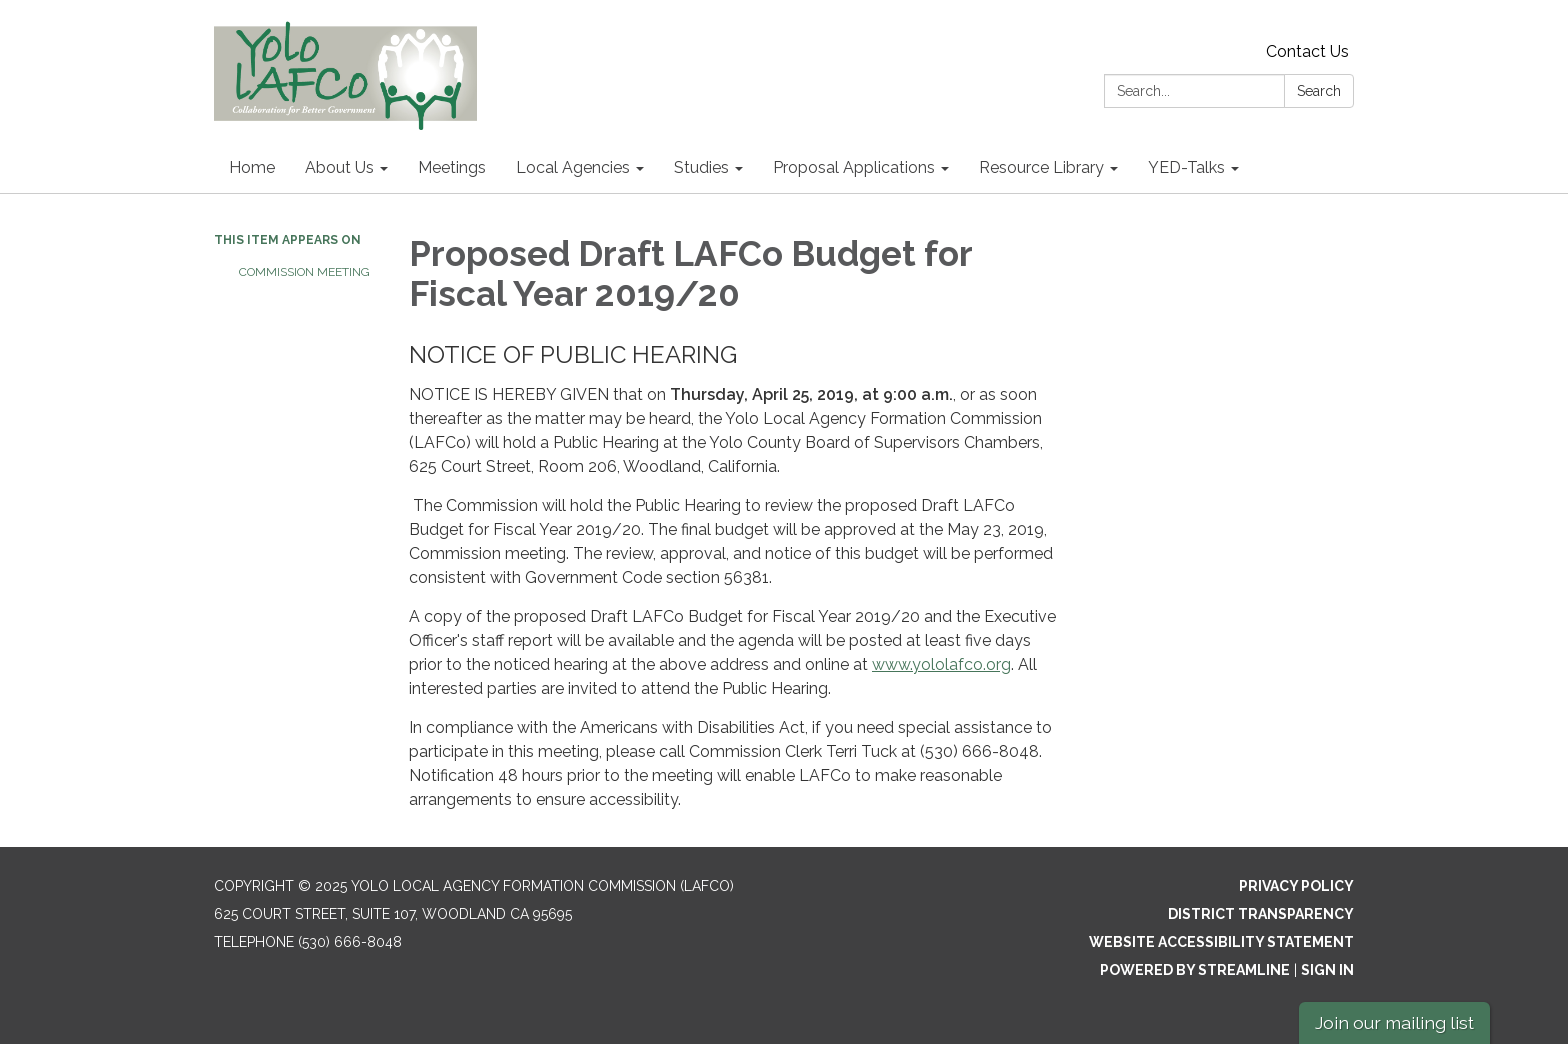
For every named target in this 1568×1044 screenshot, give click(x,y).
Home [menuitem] (252, 167)
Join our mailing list (1394, 1022)
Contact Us (1307, 51)
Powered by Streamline (1195, 970)
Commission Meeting (304, 272)
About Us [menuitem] (339, 167)
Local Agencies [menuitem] (573, 167)
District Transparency (1261, 914)
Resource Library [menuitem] (1041, 167)
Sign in (1327, 970)
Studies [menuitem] (701, 167)
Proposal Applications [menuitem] (854, 167)
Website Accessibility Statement (1221, 942)
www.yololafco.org (941, 664)
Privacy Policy (1296, 886)
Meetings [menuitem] (452, 167)
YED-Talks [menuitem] (1186, 167)
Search (1319, 91)
